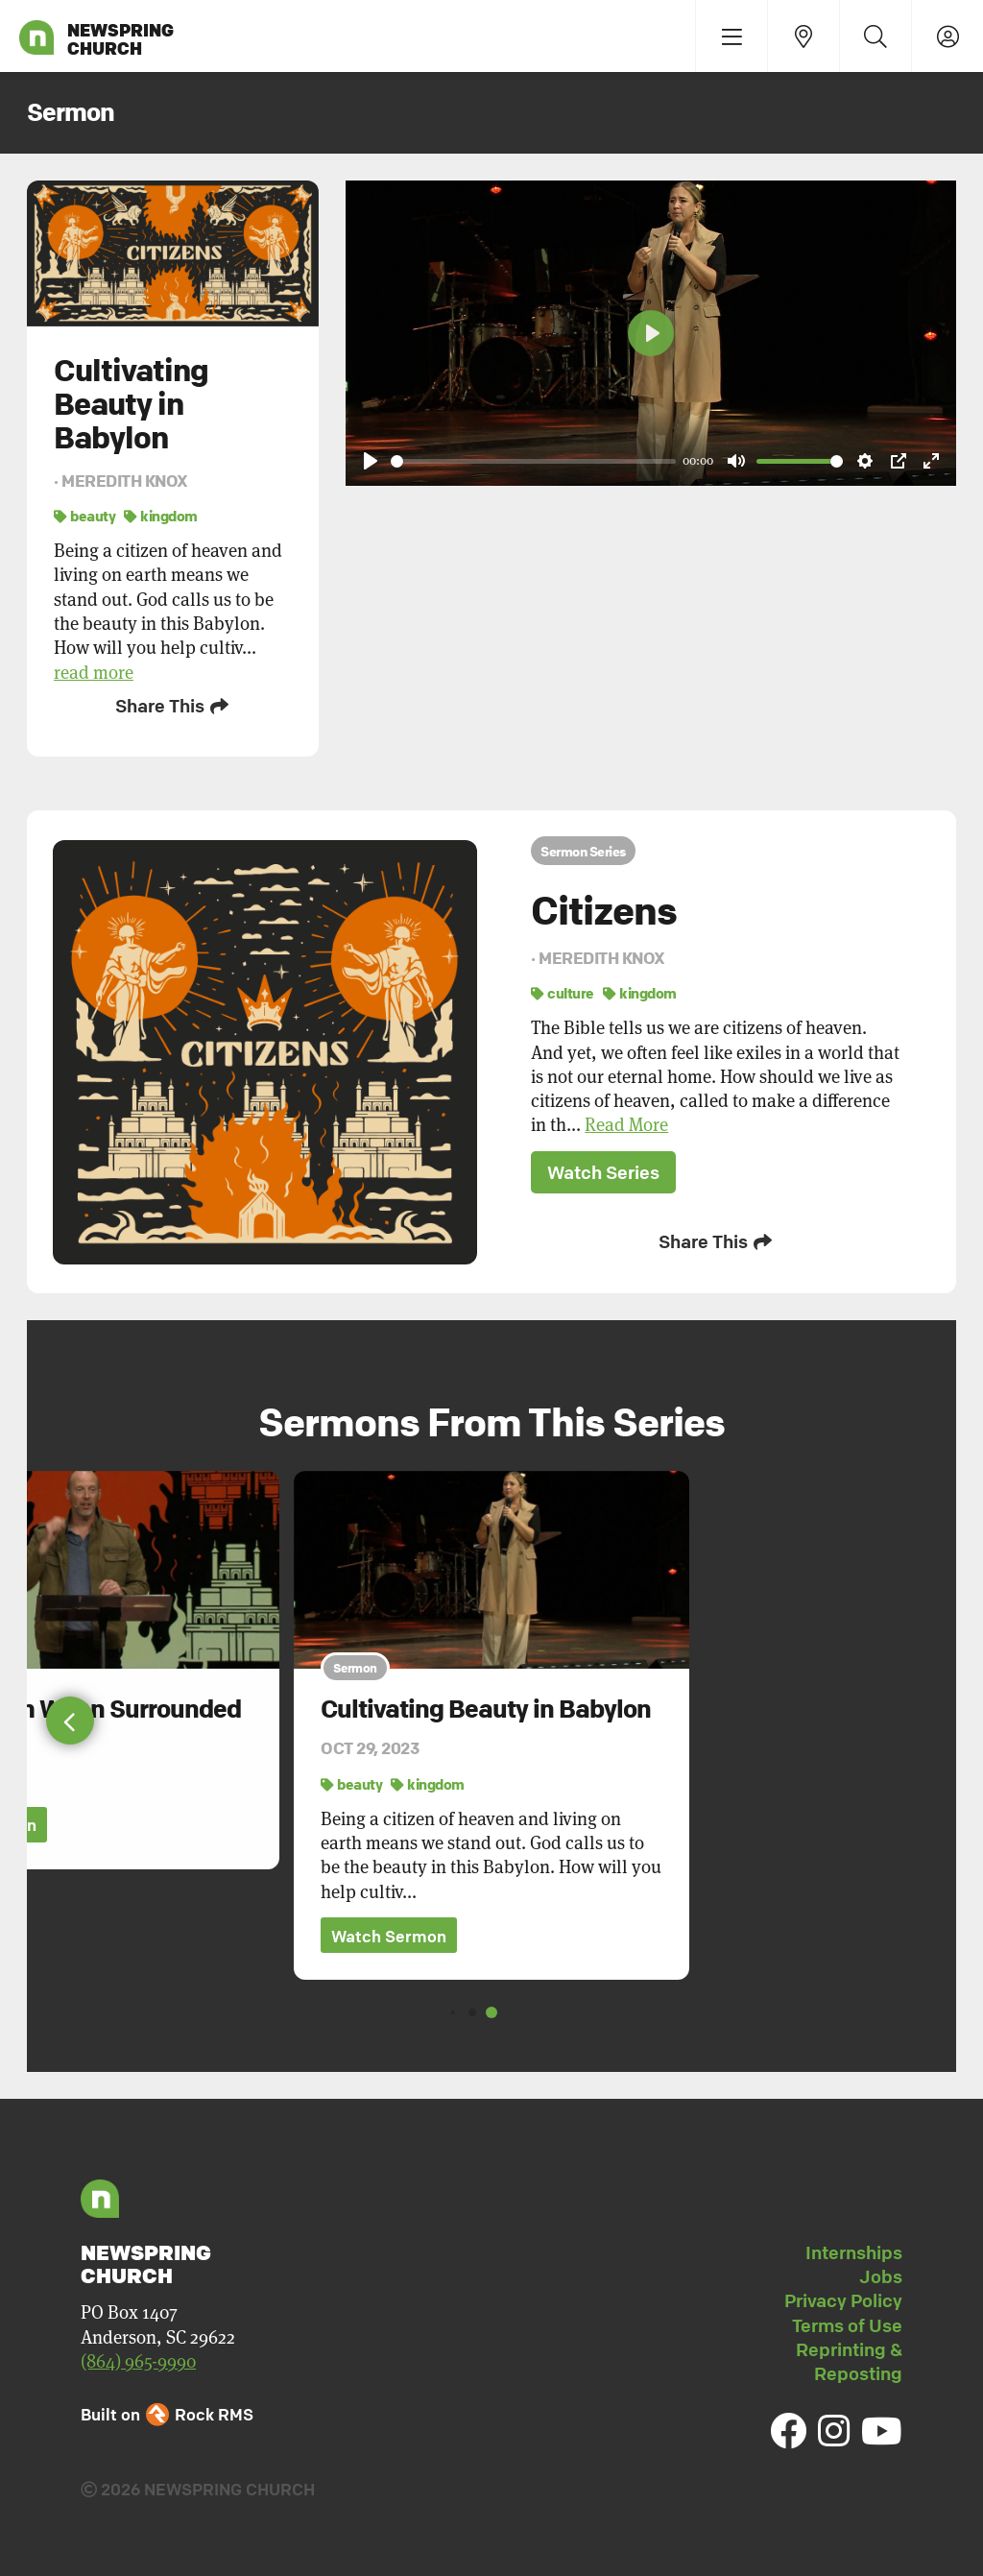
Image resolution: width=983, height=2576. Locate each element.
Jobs (880, 2270)
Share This (173, 705)
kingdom (161, 515)
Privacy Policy (843, 2294)
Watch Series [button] (603, 1169)
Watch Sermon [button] (388, 1930)
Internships (853, 2246)
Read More (626, 1122)
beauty (84, 515)
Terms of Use (847, 2319)
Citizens (604, 907)
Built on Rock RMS (167, 2408)
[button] (70, 1715)
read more (93, 673)
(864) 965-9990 (138, 2356)
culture (562, 989)
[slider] (533, 461)
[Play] (370, 460)
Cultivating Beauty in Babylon (486, 1702)
